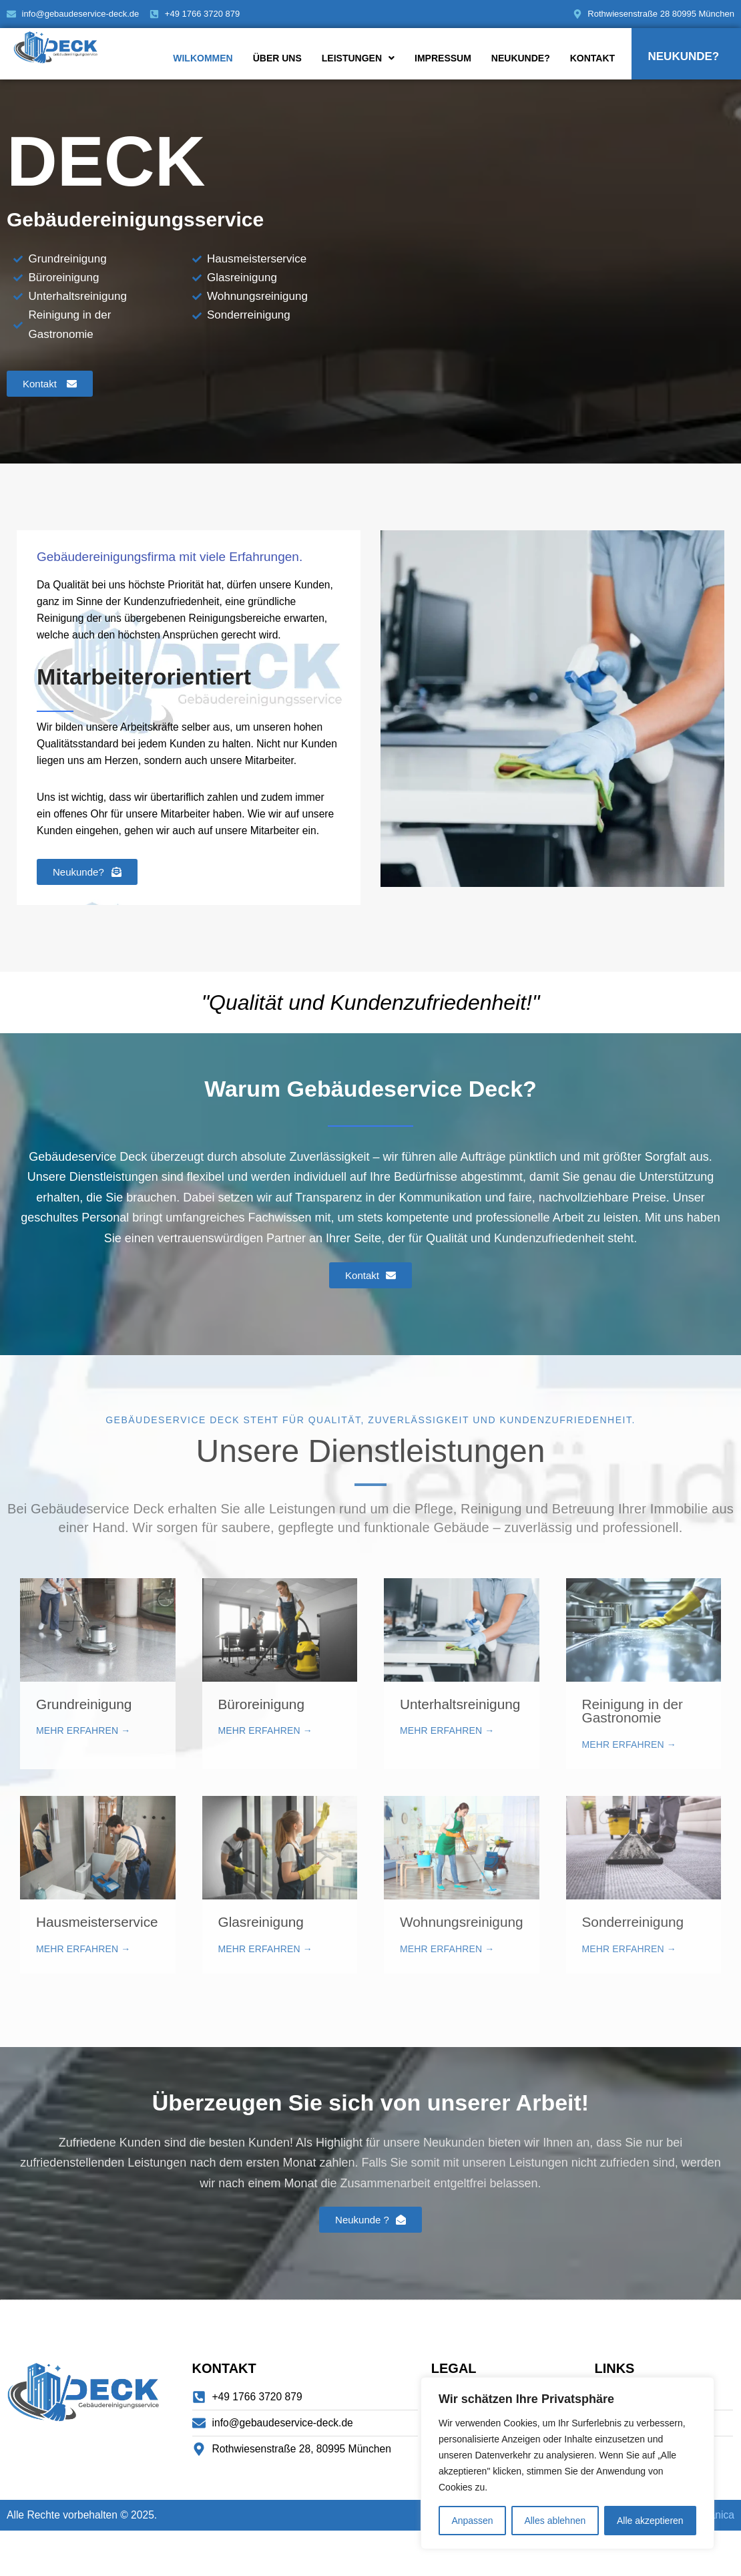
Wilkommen (202, 58)
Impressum (443, 58)
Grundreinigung (84, 1744)
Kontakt (592, 58)
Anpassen (472, 2520)
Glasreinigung (261, 1963)
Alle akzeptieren (650, 2520)
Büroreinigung (261, 1744)
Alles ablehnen (554, 2520)
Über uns (277, 58)
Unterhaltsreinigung (460, 1744)
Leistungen (358, 58)
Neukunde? (520, 58)
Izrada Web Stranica (686, 2560)
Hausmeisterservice (97, 1963)
